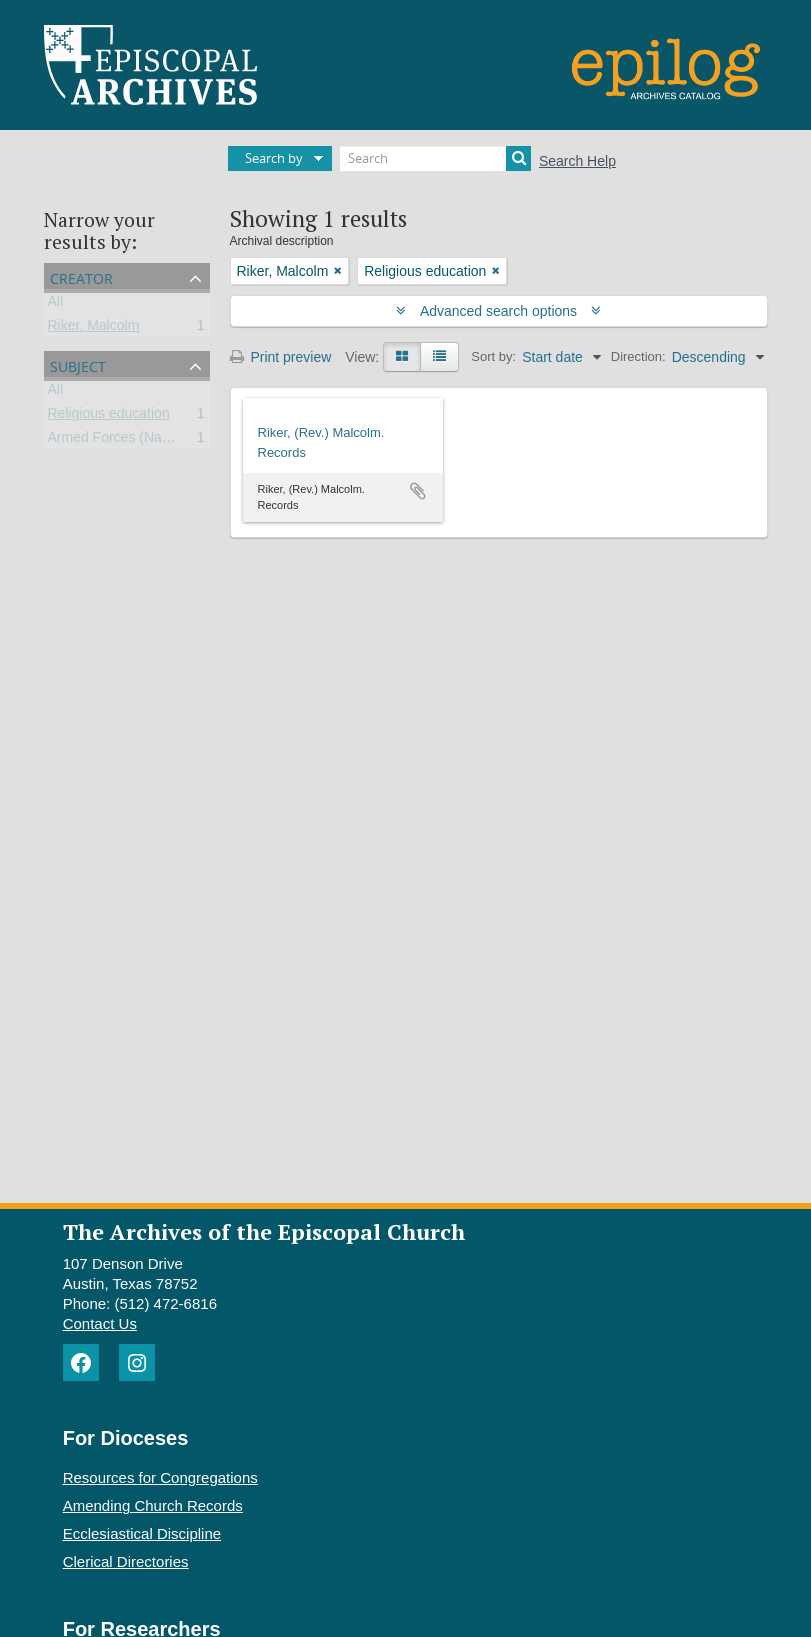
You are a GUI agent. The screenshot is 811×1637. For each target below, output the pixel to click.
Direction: (638, 356)
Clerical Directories (126, 1561)
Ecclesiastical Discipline (142, 1533)
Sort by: (493, 356)
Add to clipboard (418, 491)
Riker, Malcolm (94, 329)
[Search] (435, 158)
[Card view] (402, 357)
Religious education (109, 417)
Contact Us (100, 1323)
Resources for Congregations (160, 1477)
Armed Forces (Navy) (114, 441)
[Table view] (439, 357)
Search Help (577, 161)
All (56, 305)
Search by (274, 158)
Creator (81, 276)
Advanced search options (498, 311)
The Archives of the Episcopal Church (264, 1231)
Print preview (281, 357)
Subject (78, 364)
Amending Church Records (153, 1505)
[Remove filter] (338, 271)
